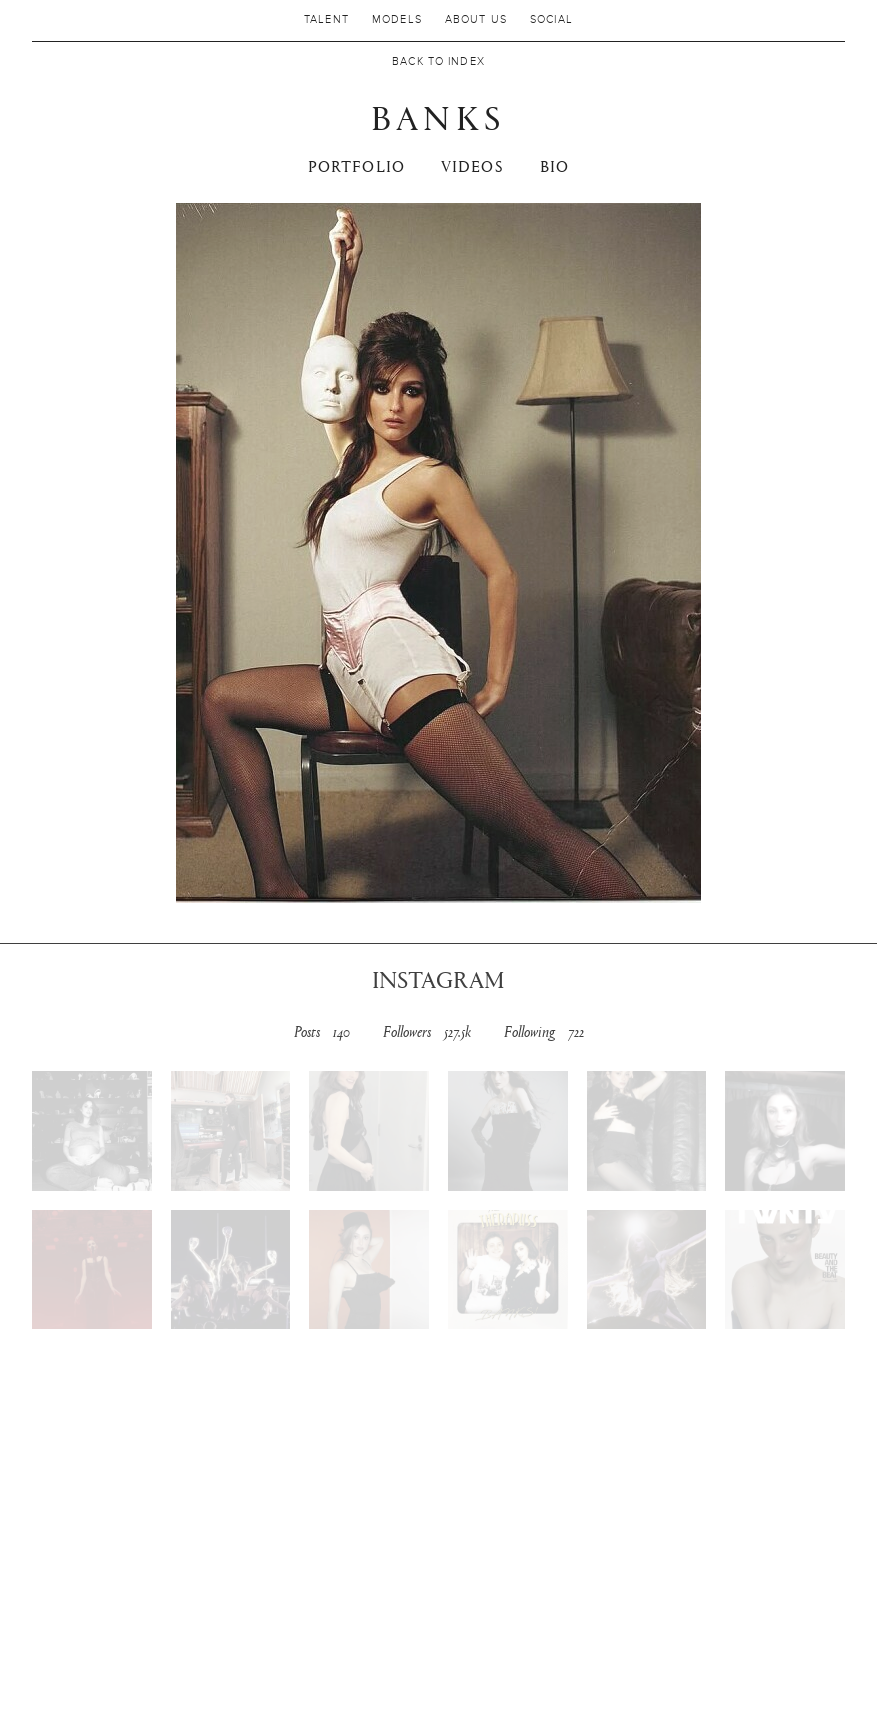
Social (551, 20)
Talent (326, 20)
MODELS (397, 20)
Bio (554, 165)
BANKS (438, 116)
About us (476, 20)
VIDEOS (472, 165)
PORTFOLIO (356, 165)
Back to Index (438, 62)
